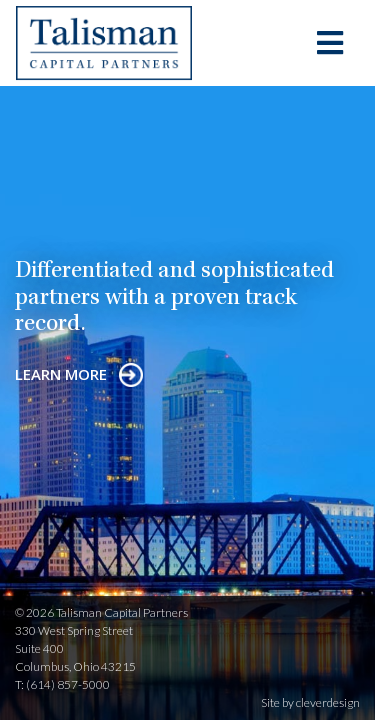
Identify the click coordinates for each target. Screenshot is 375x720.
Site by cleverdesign (310, 702)
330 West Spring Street (74, 630)
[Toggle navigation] (330, 43)
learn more (79, 374)
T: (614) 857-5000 (62, 684)
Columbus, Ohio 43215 (75, 666)
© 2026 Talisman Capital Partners (101, 612)
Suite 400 (39, 648)
